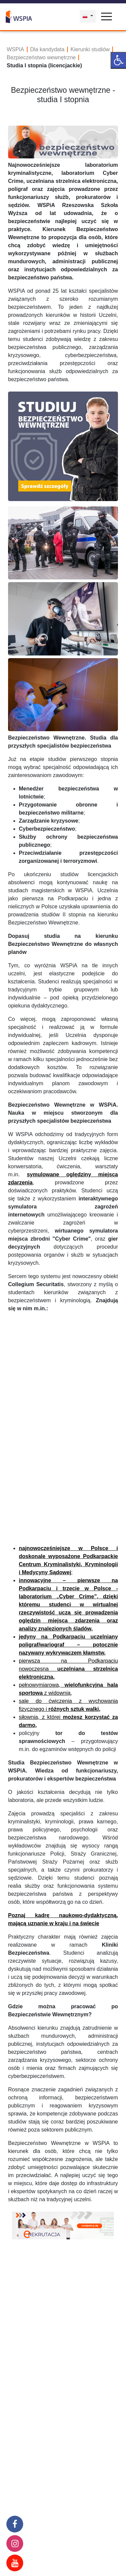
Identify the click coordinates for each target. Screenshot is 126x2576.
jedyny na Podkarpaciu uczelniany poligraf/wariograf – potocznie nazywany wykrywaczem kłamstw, (68, 1645)
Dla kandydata (47, 49)
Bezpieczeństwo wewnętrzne (41, 57)
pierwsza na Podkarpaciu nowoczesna (68, 1669)
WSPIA (15, 49)
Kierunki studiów (90, 49)
